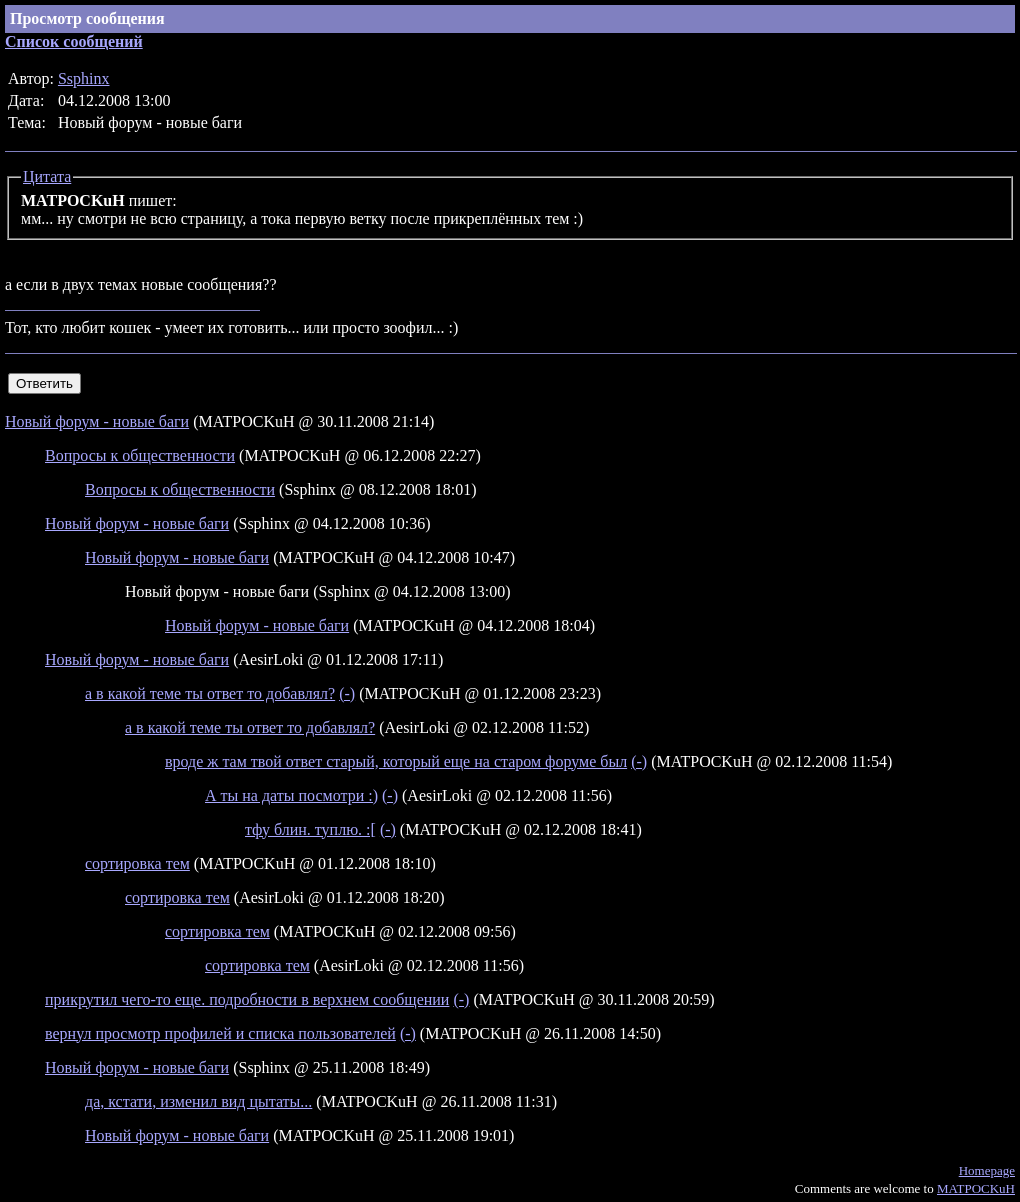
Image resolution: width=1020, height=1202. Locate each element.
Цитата (47, 176)
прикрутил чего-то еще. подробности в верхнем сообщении (247, 999)
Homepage (987, 1170)
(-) (347, 693)
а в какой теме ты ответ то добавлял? (210, 693)
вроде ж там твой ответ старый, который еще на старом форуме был (396, 761)
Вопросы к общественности (140, 455)
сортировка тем (137, 863)
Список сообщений (74, 41)
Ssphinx (84, 78)
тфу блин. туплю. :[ (310, 829)
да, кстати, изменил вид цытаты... (198, 1101)
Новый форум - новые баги (97, 421)
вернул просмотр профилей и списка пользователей (220, 1033)
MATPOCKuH (976, 1188)
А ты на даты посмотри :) (291, 795)
